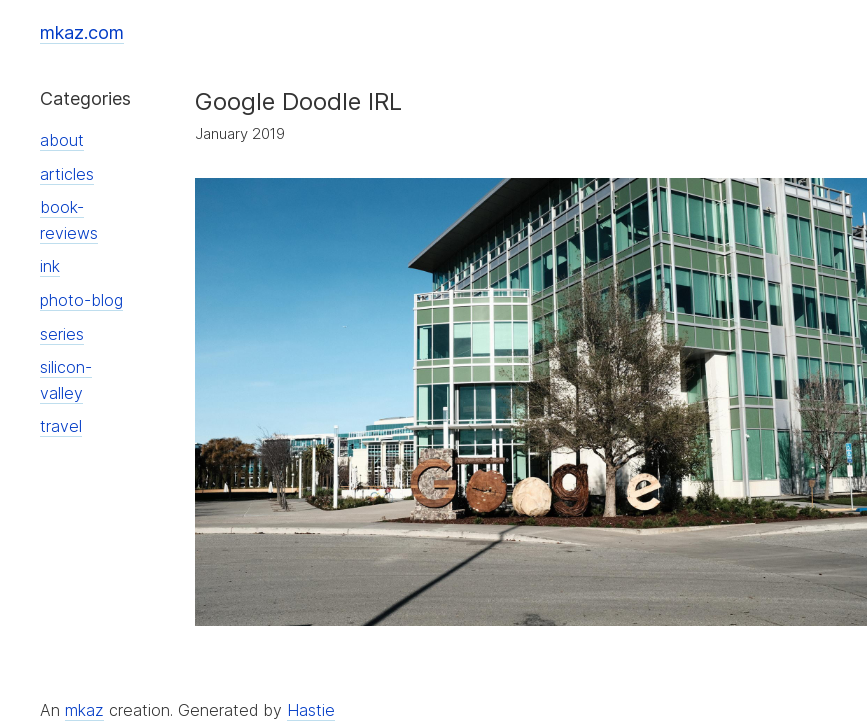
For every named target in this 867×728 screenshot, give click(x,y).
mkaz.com (82, 32)
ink (50, 266)
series (62, 334)
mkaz (84, 710)
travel (61, 426)
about (62, 140)
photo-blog (81, 300)
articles (67, 174)
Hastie (311, 710)
